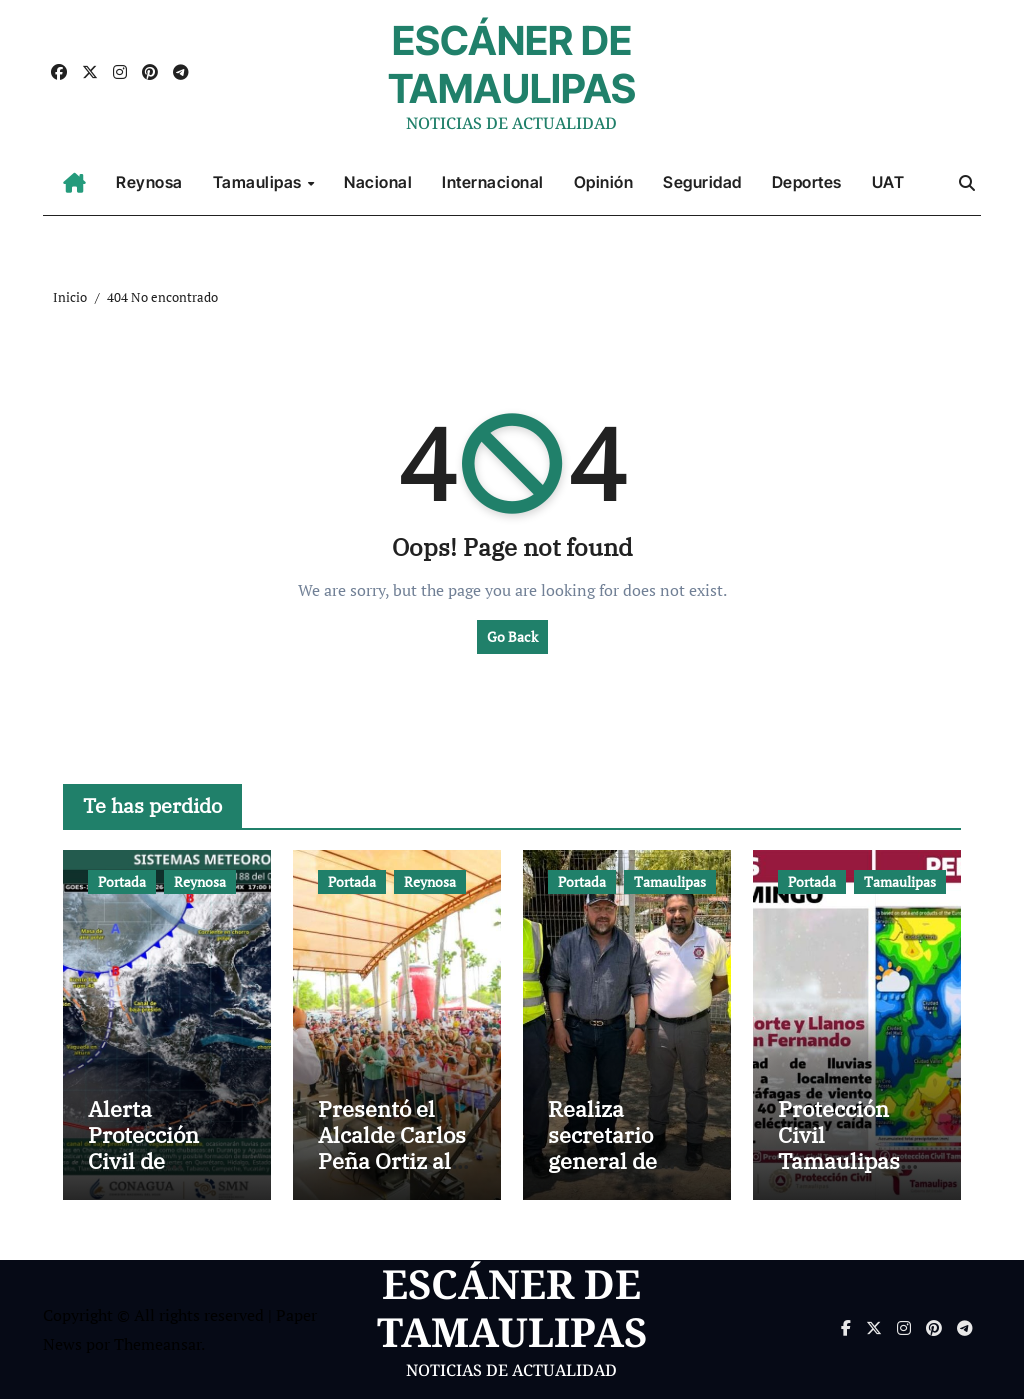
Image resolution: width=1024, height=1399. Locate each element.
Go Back (512, 636)
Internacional (493, 182)
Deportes (807, 182)
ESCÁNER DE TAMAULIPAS (512, 64)
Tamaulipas (259, 182)
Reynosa (149, 182)
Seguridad (702, 182)
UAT (888, 182)
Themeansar (157, 1344)
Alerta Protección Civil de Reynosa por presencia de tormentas (154, 1174)
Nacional (378, 182)
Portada (122, 881)
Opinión (604, 182)
